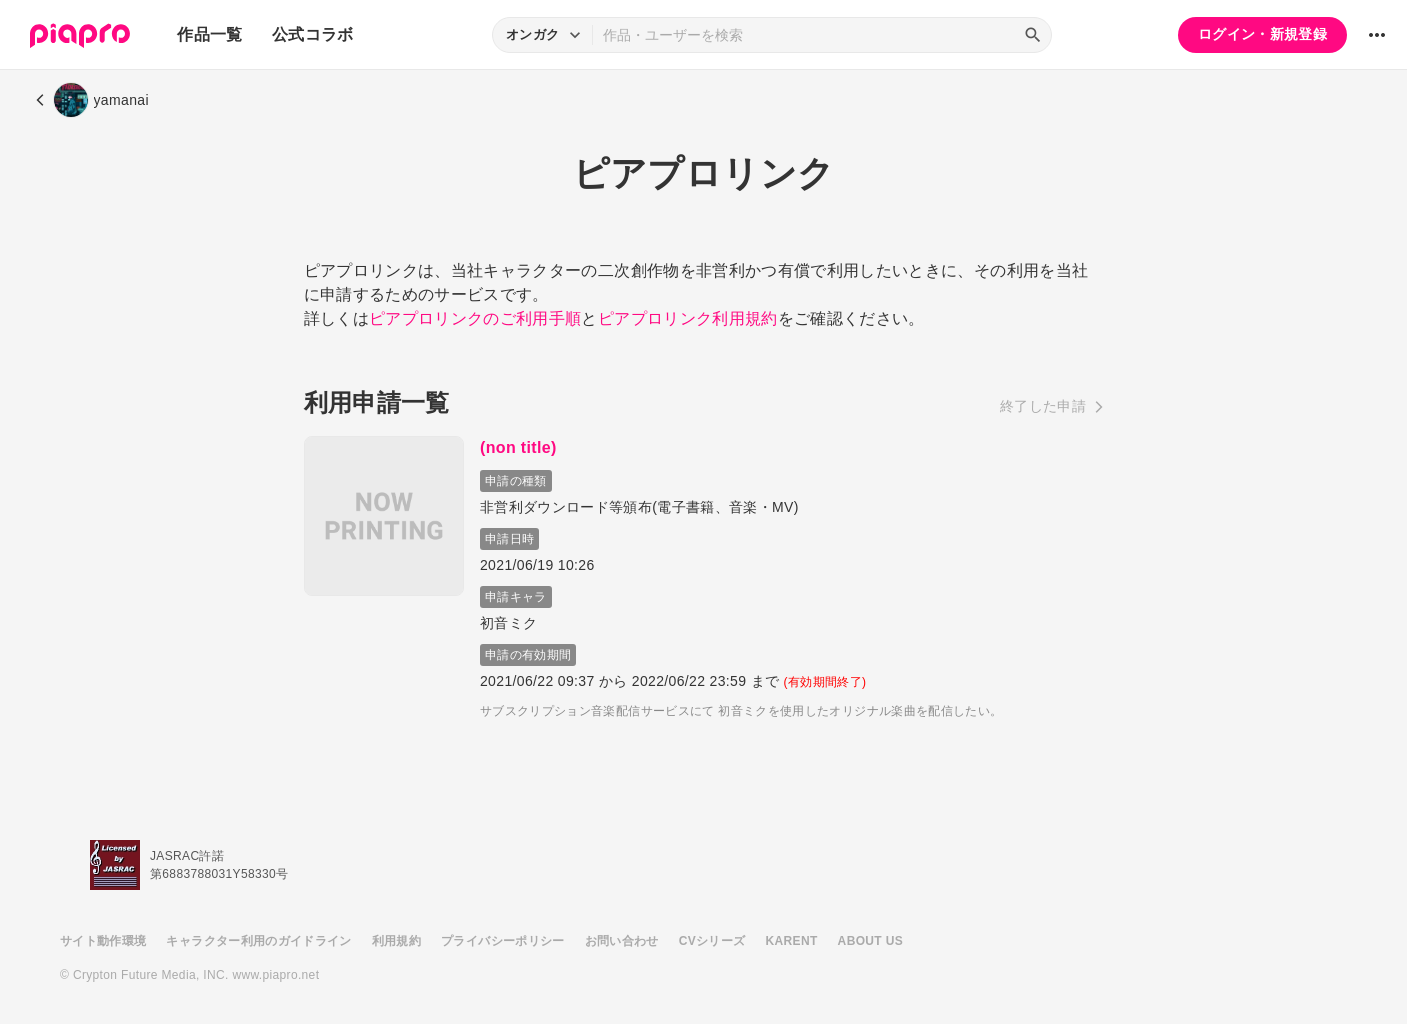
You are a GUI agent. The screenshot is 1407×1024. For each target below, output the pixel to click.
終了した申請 (1043, 406)
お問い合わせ (622, 941)
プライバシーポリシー (503, 941)
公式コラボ (313, 34)
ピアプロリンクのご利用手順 (475, 318)
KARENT (792, 941)
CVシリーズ (712, 941)
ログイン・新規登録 (1262, 34)
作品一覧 (209, 34)
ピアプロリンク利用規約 (688, 318)
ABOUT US (870, 941)
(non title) (522, 447)
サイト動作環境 (103, 941)
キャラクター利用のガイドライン (258, 941)
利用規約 (396, 941)
